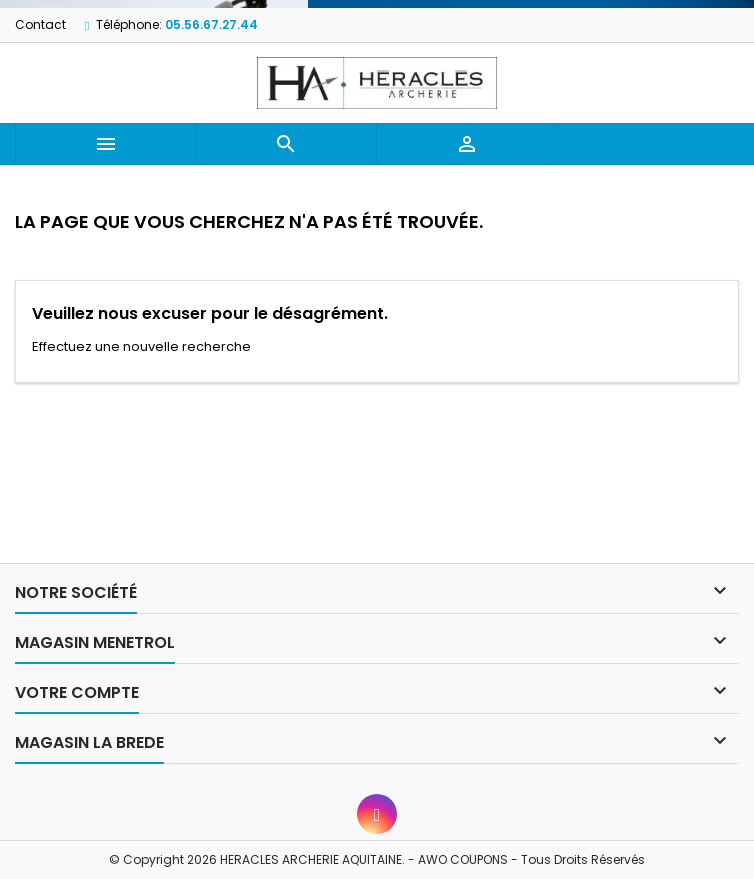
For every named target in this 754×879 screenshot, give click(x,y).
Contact (40, 24)
